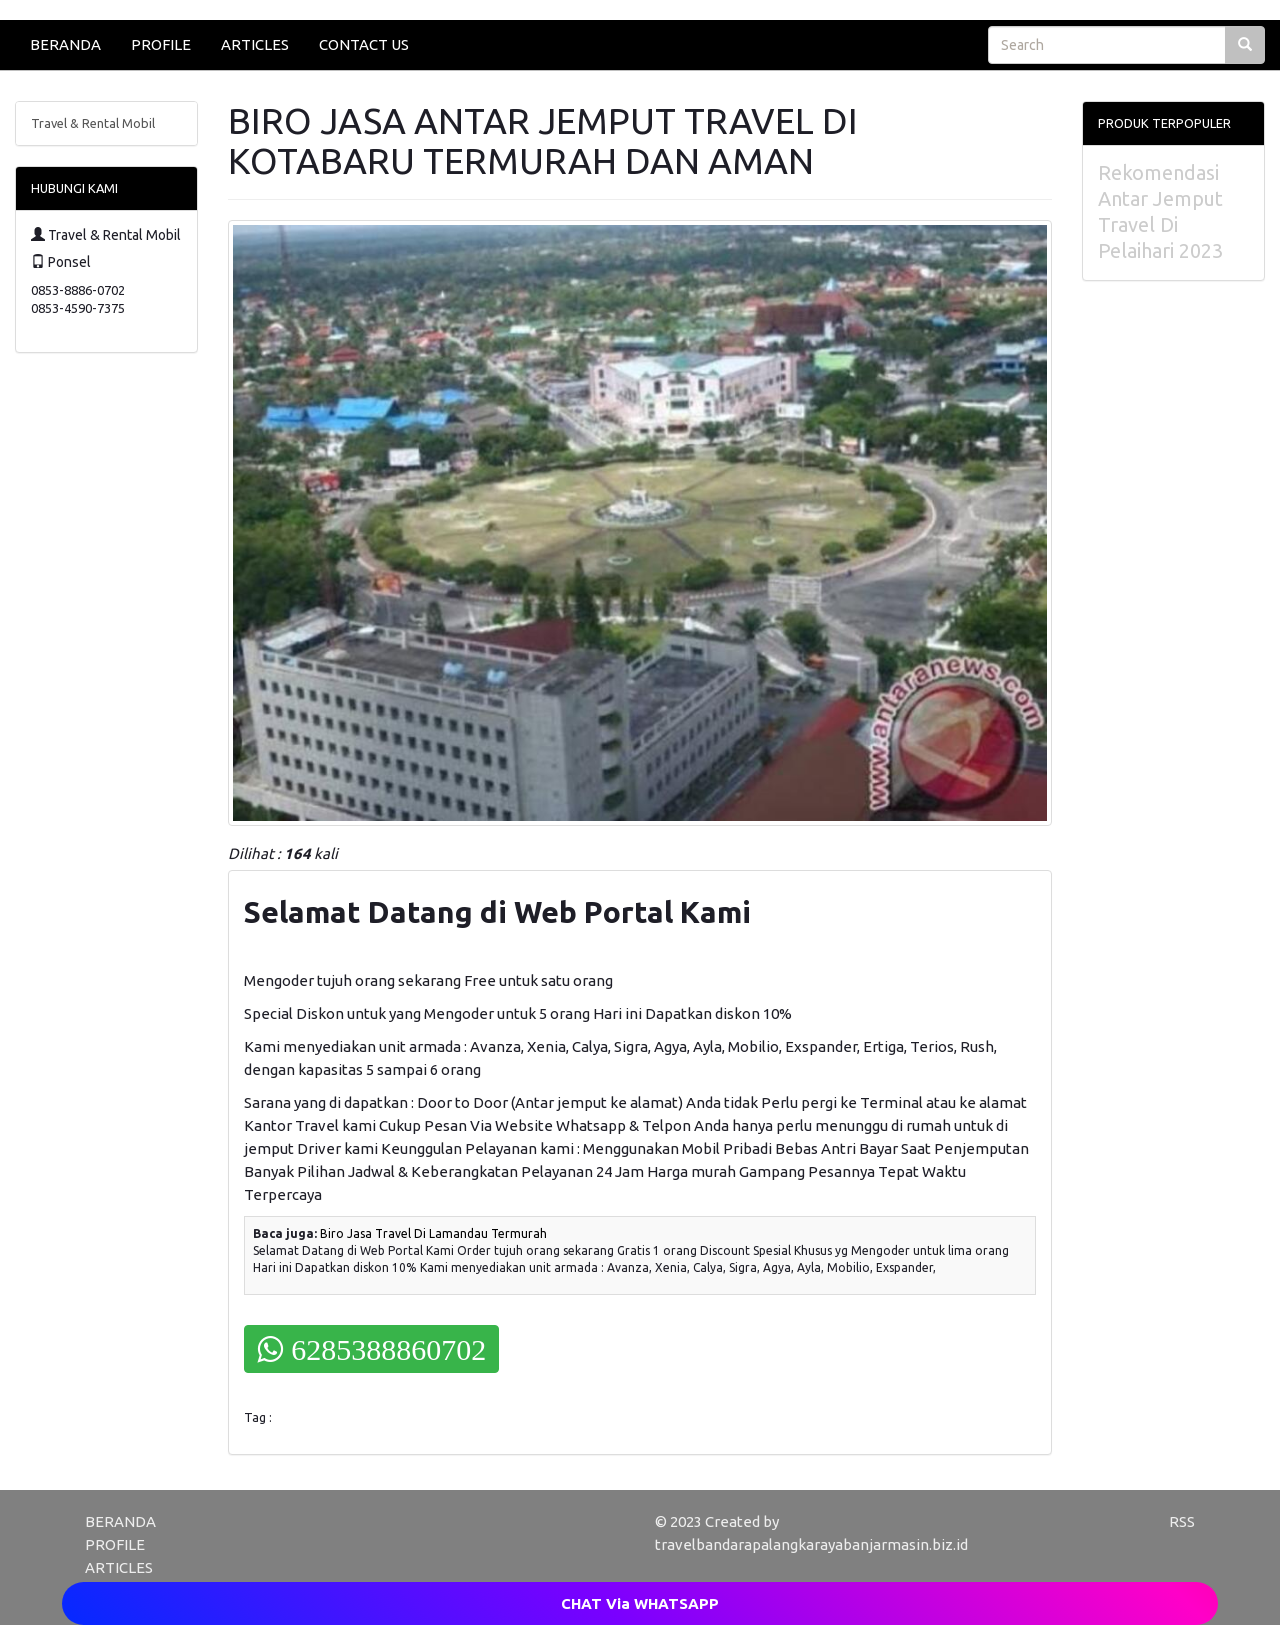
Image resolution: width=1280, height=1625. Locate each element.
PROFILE (161, 44)
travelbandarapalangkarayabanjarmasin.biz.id (811, 1544)
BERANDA (65, 44)
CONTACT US (364, 44)
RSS (1182, 1521)
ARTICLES (255, 44)
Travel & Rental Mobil (93, 123)
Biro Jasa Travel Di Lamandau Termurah (433, 1233)
